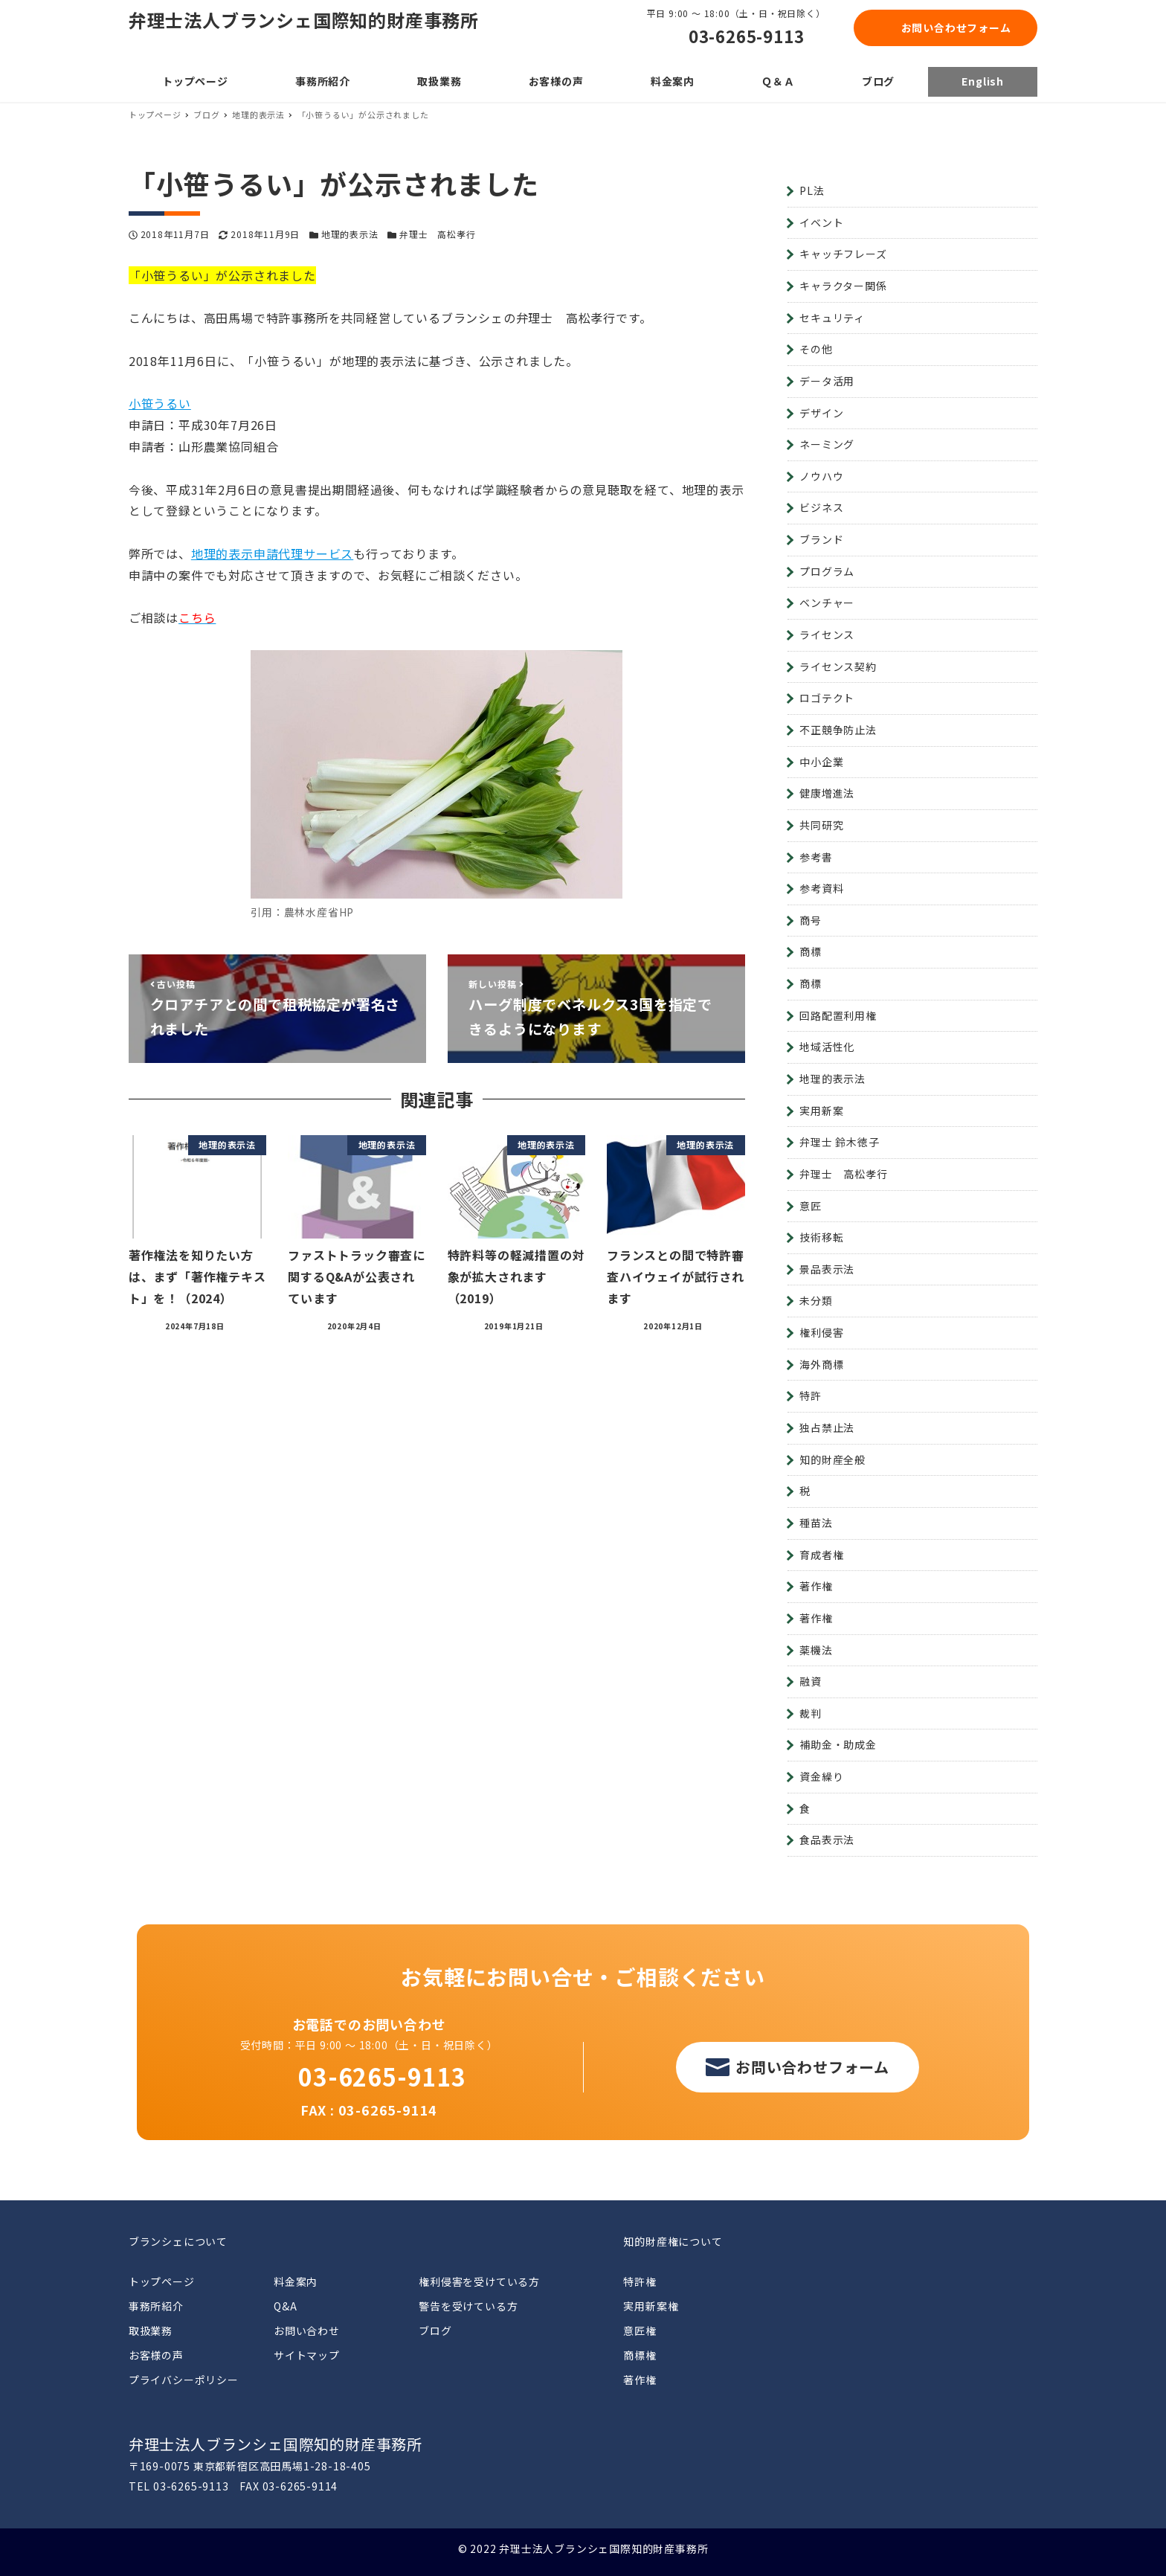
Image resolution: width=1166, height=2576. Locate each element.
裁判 (810, 1713)
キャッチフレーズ (842, 253)
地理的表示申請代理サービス (272, 553)
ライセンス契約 (838, 666)
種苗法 (815, 1522)
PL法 (811, 190)
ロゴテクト (826, 697)
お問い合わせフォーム (956, 27)
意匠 (810, 1205)
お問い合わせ (307, 2330)
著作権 (815, 1585)
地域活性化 (826, 1046)
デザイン (821, 412)
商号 (810, 920)
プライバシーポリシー (184, 2379)
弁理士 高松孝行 (437, 234)
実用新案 (821, 1110)
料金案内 (296, 2281)
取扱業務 (151, 2330)
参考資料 (821, 888)
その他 (815, 348)
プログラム (826, 571)
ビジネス (821, 507)
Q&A (285, 2306)
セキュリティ (832, 317)
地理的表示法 (350, 234)
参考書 (815, 856)
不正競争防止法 (838, 729)
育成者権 (821, 1554)
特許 (810, 1395)
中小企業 (821, 761)
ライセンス (826, 634)
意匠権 (639, 2330)
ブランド (821, 539)
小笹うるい (160, 403)
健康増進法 (826, 793)
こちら (197, 617)
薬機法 (815, 1649)
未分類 (815, 1300)
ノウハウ (821, 476)
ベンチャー (826, 602)
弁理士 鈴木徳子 (839, 1141)
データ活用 (826, 380)
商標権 (639, 2355)
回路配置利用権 (838, 1015)
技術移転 (821, 1237)
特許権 (639, 2281)
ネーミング (826, 444)
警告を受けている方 (468, 2306)
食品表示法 (826, 1839)
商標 (810, 951)
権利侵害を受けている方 (479, 2281)
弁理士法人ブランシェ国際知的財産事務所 (304, 20)
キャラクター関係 (842, 285)
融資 (810, 1681)
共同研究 (821, 825)
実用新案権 (650, 2306)
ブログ (435, 2330)
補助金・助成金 (838, 1744)
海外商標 (821, 1364)
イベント (821, 222)
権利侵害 (821, 1332)
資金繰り (821, 1776)
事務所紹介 (156, 2306)
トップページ (162, 2281)
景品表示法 (826, 1269)
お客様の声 (156, 2355)
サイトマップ (307, 2355)
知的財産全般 (832, 1459)
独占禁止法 (826, 1427)
